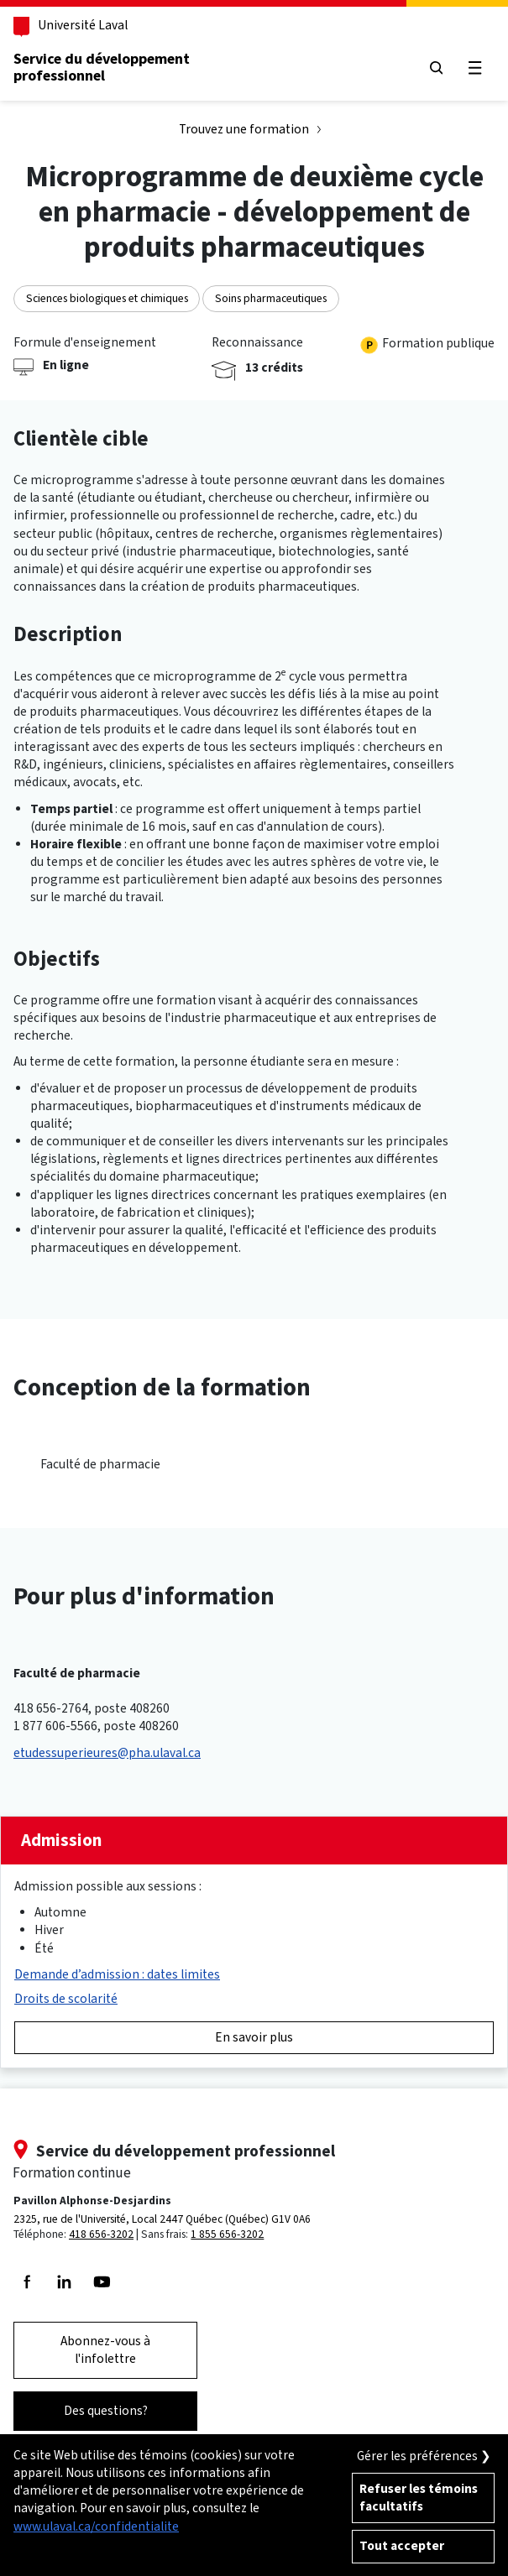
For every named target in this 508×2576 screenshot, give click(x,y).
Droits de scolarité (66, 1998)
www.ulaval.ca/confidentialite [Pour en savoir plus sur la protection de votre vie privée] (96, 2526)
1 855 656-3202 (227, 2234)
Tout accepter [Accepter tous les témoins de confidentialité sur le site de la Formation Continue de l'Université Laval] (401, 2545)
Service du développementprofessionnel (101, 67)
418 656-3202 (101, 2234)
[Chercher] (436, 68)
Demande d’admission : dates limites (117, 1974)
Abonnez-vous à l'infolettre (105, 2350)
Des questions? (106, 2410)
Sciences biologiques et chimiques (107, 297)
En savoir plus (254, 2037)
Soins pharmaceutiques (271, 297)
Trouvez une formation (244, 129)
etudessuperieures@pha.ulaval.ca (107, 1752)
